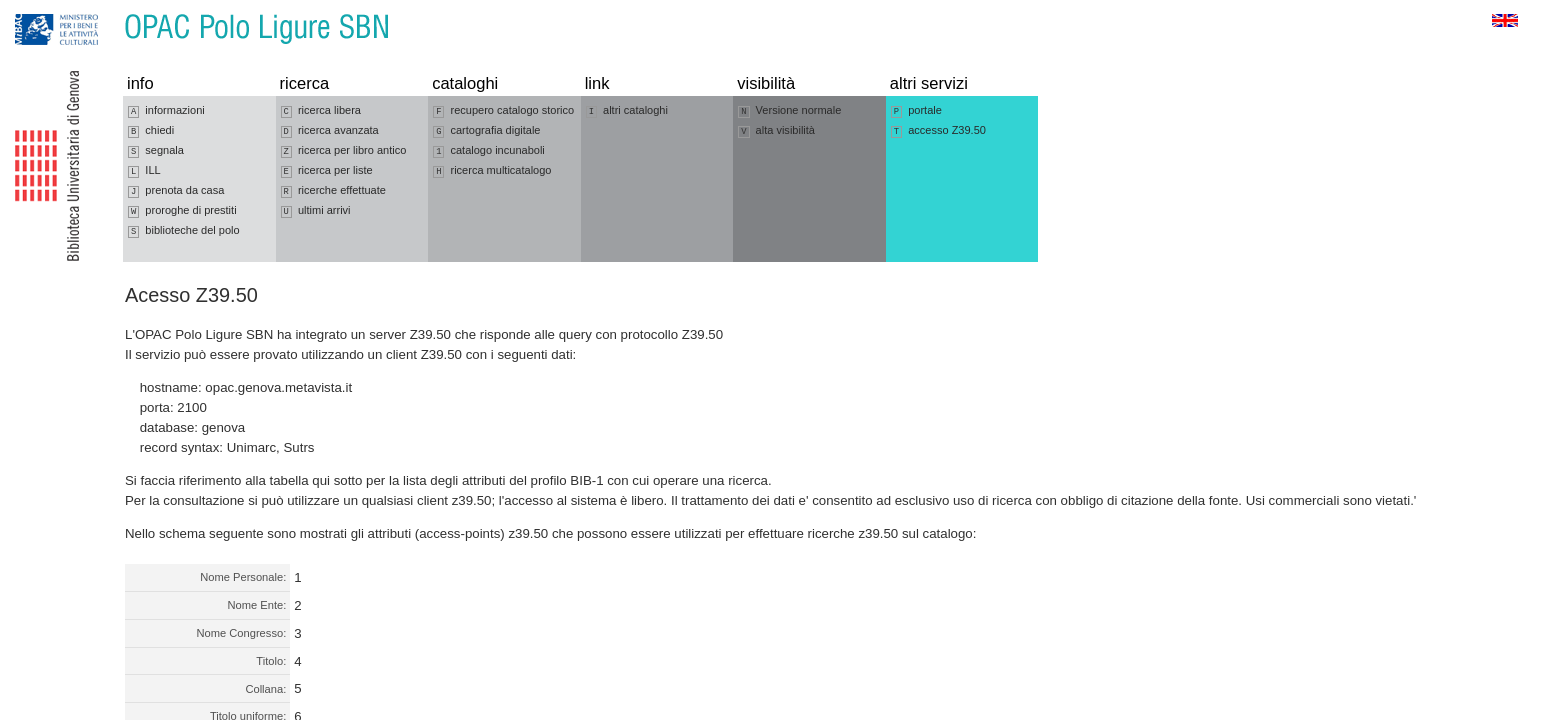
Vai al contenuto (113, 9)
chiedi (151, 131)
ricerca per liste (327, 171)
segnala (156, 151)
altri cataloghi (627, 111)
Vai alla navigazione (39, 9)
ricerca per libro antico (344, 151)
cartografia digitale (486, 131)
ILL (144, 171)
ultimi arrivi (316, 211)
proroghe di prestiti (182, 211)
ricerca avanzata (330, 131)
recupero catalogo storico (503, 111)
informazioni (166, 111)
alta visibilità (776, 131)
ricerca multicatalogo (492, 171)
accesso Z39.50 (938, 131)
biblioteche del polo (184, 231)
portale (916, 111)
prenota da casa (176, 191)
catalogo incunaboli (489, 151)
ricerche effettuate (333, 191)
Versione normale (789, 111)
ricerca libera (321, 111)
